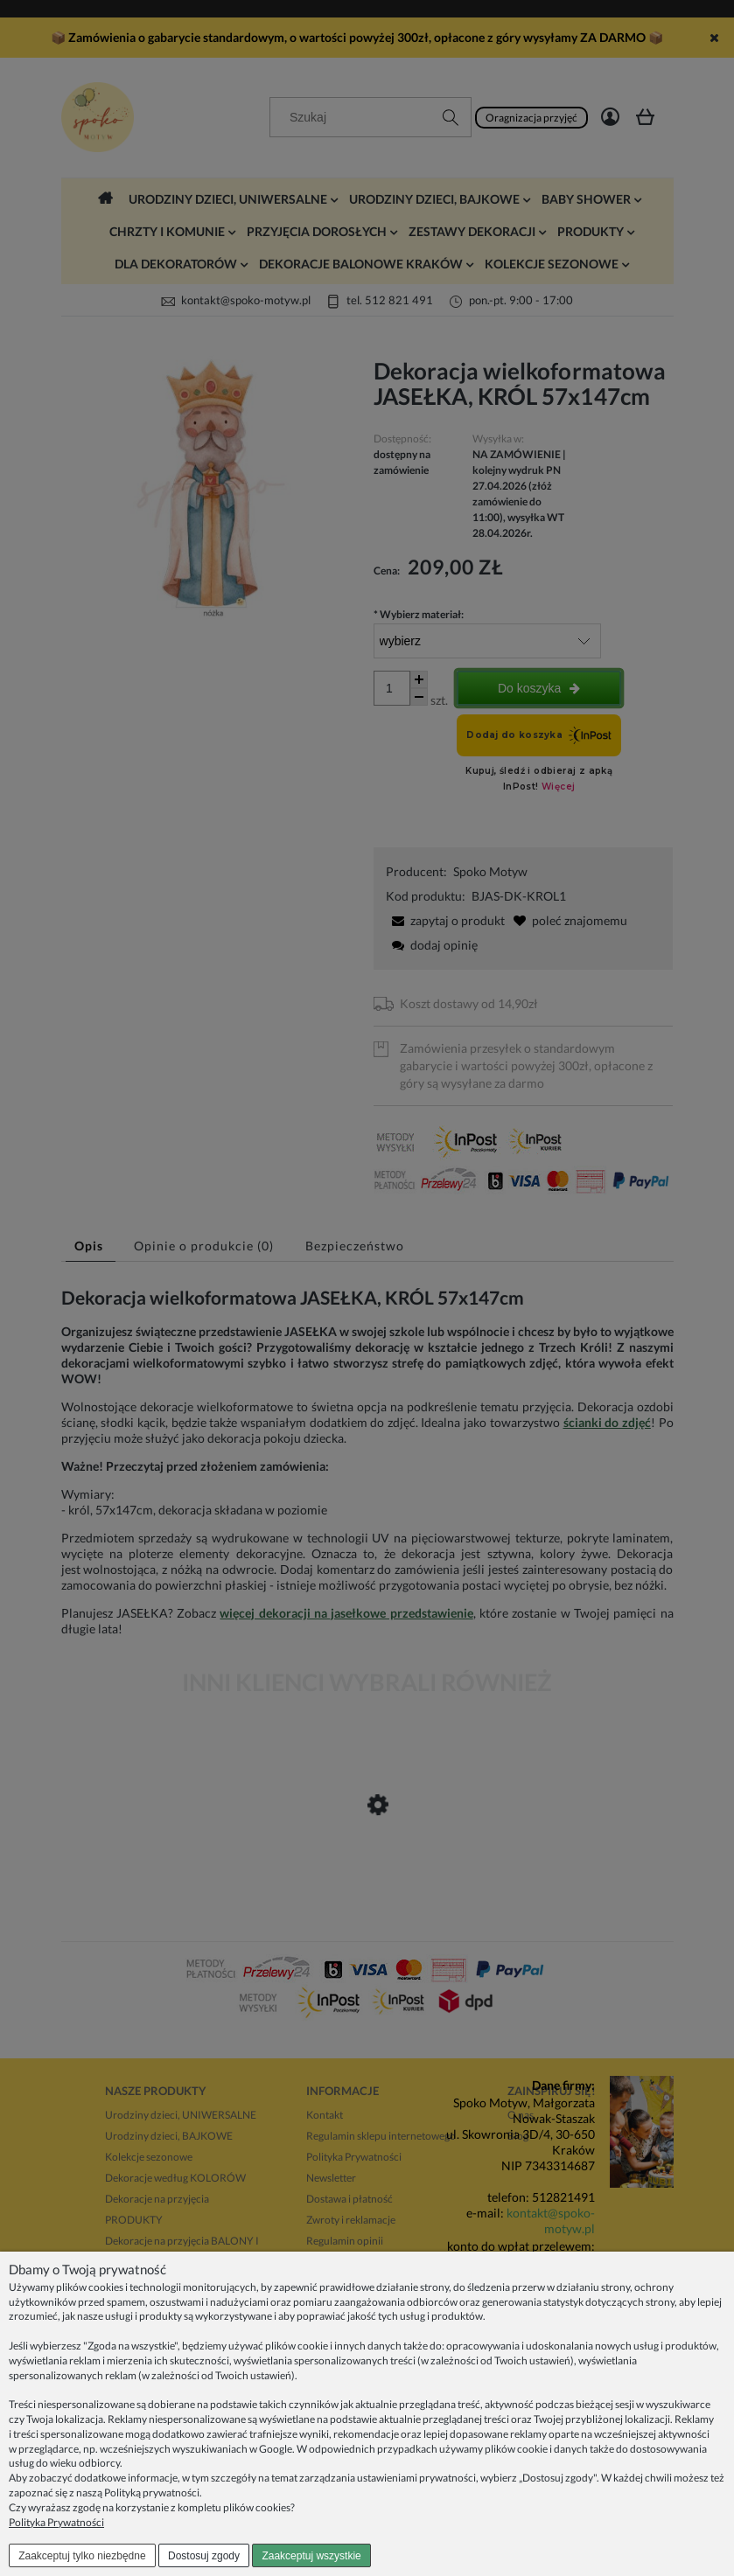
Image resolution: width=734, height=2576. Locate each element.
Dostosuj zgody (204, 2556)
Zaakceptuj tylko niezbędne (81, 2556)
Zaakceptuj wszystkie (311, 2556)
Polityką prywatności (151, 2492)
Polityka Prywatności (56, 2522)
